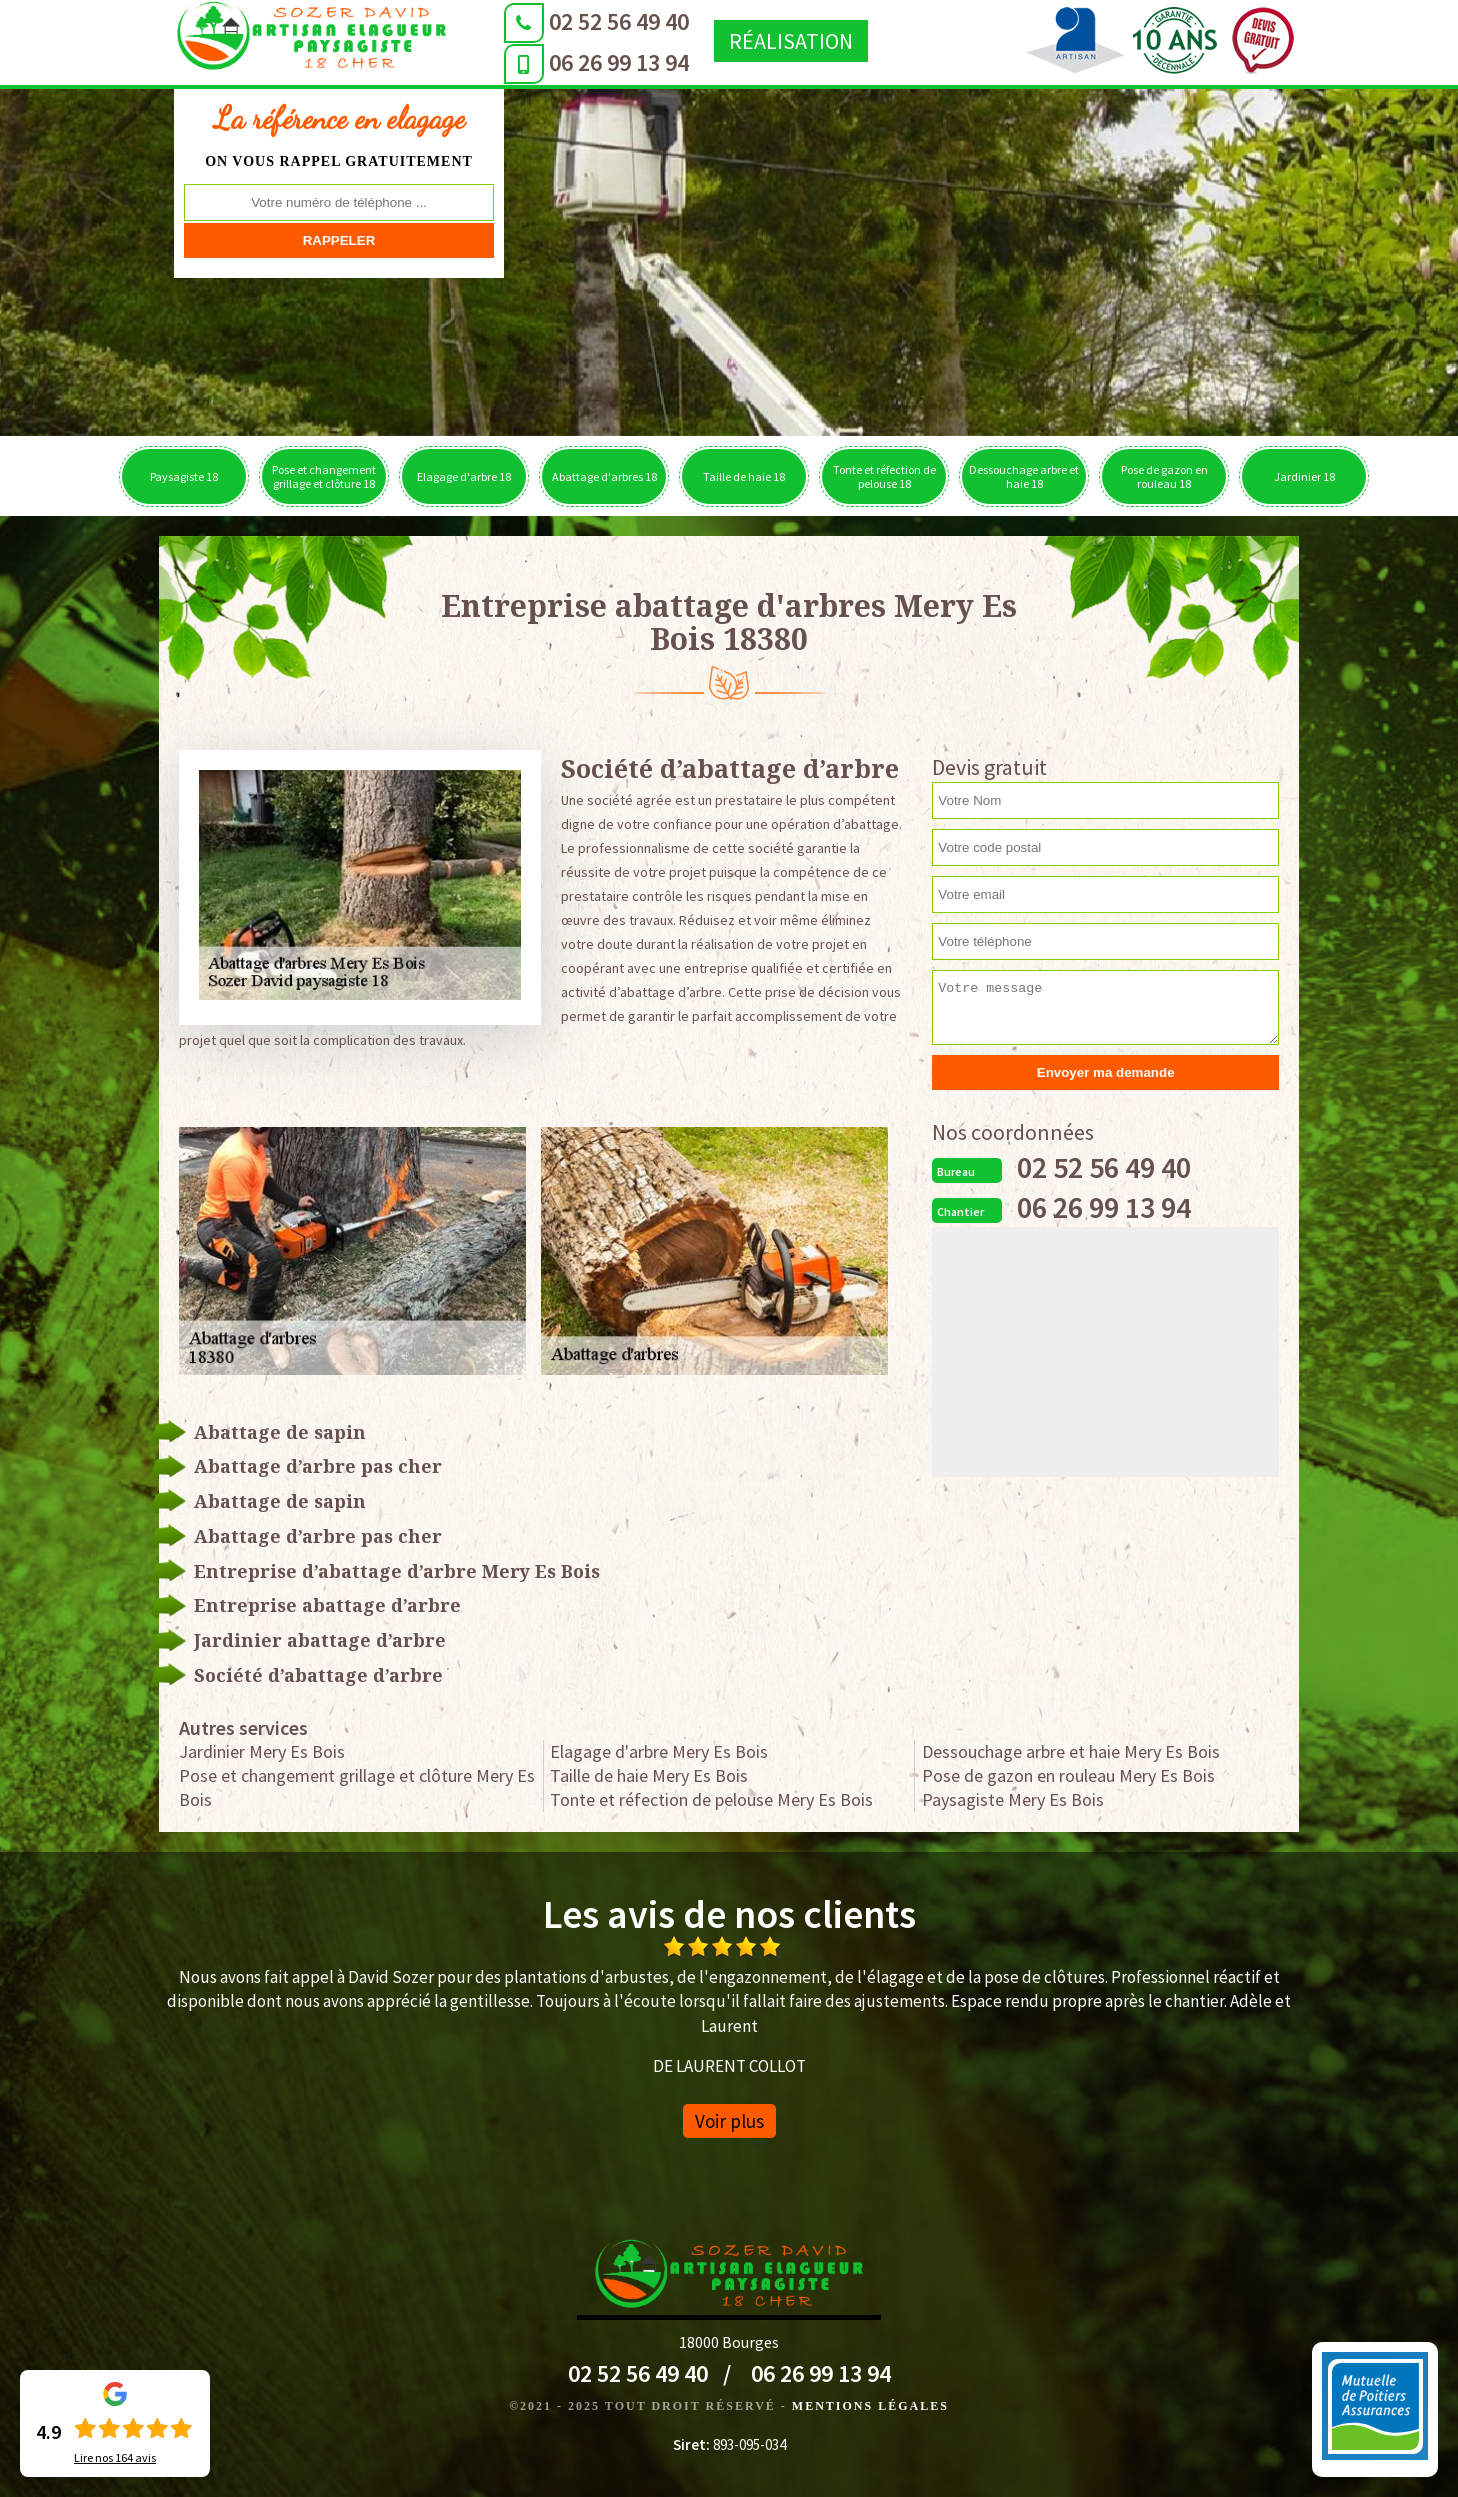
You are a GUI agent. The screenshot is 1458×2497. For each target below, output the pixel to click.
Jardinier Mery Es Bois (262, 1751)
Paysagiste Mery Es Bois (1013, 1799)
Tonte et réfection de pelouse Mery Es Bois (711, 1799)
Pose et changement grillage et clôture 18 (324, 476)
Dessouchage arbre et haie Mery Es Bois (1071, 1751)
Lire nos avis (115, 2458)
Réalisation (786, 41)
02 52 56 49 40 (614, 21)
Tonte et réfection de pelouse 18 (884, 476)
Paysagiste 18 (184, 476)
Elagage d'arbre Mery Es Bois (659, 1751)
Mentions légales (870, 2406)
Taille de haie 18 (744, 476)
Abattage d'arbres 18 (604, 476)
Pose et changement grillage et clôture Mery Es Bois (357, 1787)
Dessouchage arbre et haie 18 (1024, 476)
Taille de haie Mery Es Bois (649, 1775)
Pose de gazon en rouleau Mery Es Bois (1068, 1775)
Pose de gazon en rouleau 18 (1164, 476)
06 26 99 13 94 (614, 62)
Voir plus (729, 2121)
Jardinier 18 (1304, 476)
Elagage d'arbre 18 (464, 476)
